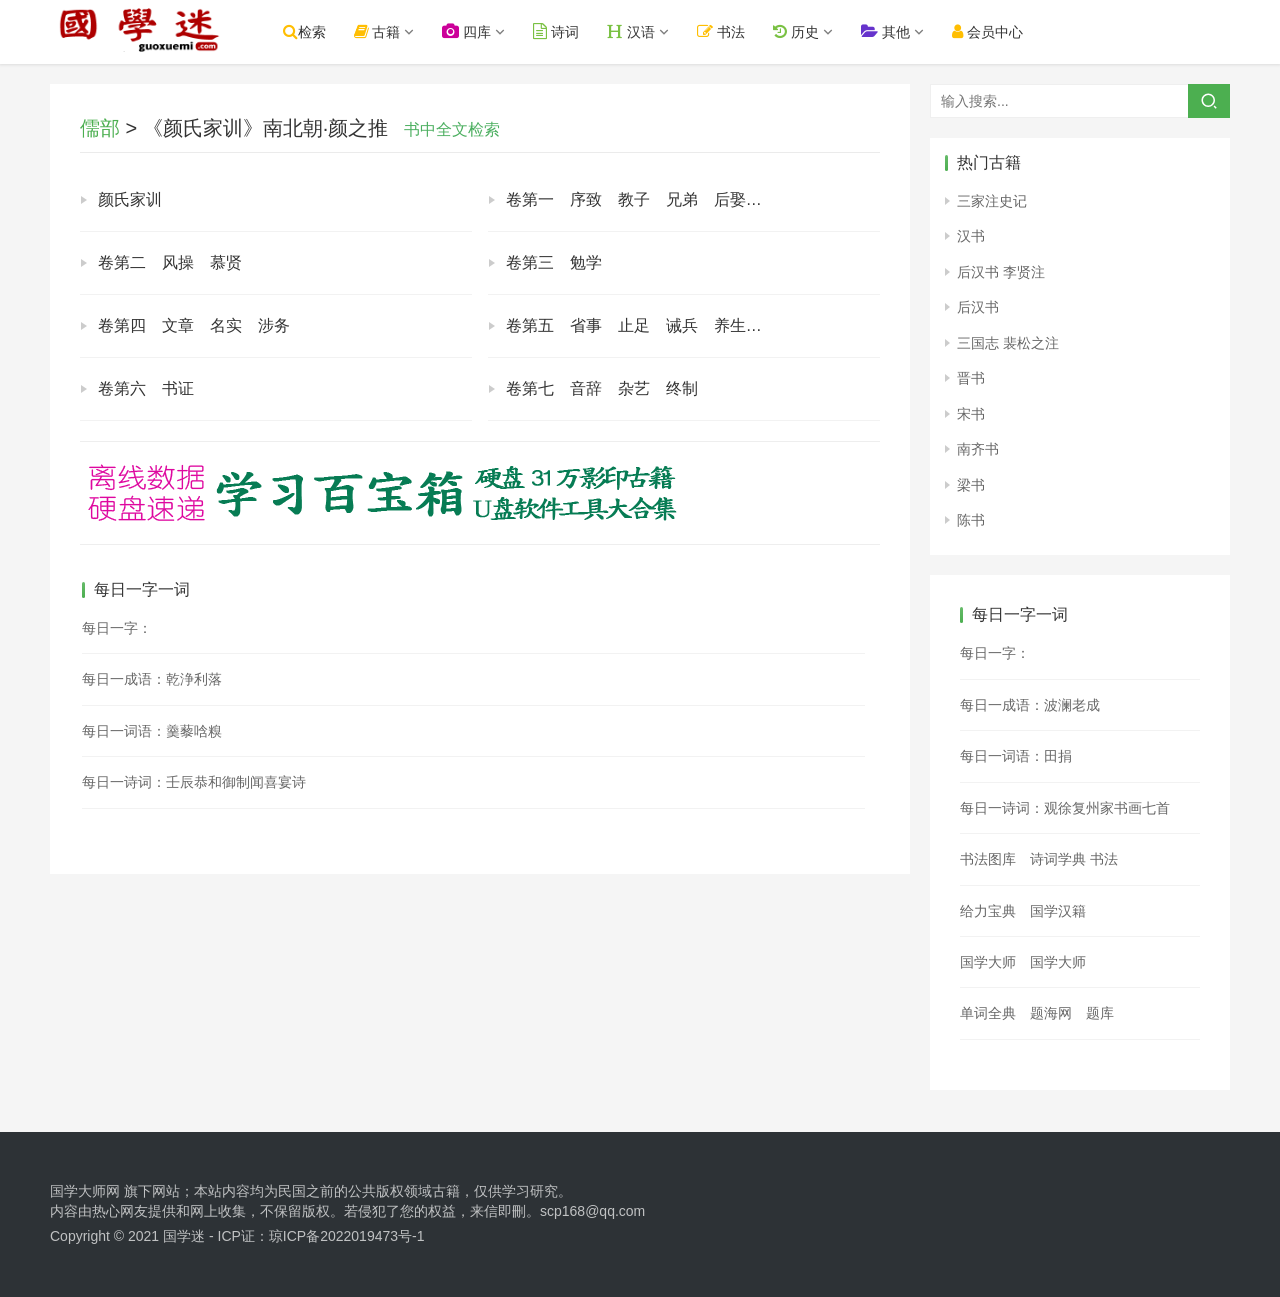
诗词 (579, 31)
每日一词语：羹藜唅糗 (152, 731)
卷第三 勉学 (554, 262)
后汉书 (978, 307)
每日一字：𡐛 (117, 628)
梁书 (971, 485)
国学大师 (988, 962)
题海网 (1051, 1013)
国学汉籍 (1058, 911)
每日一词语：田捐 (1016, 756)
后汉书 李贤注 (1001, 272)
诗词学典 (1058, 859)
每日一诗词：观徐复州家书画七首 (1065, 808)
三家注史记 (992, 201)
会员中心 (1009, 31)
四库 (489, 31)
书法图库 (988, 859)
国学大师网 (85, 1191)
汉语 (654, 31)
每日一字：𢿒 (995, 653)
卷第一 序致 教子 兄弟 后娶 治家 (650, 199)
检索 (326, 31)
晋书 (971, 378)
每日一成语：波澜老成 (1030, 705)
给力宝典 (988, 911)
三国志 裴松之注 (1008, 343)
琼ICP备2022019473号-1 (347, 1236)
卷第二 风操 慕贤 (170, 262)
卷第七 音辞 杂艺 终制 (602, 388)
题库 (1100, 1013)
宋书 (971, 414)
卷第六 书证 (146, 388)
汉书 (971, 236)
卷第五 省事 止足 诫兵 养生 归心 (650, 325)
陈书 (971, 520)
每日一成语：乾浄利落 (152, 679)
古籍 (399, 31)
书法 (744, 31)
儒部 (100, 128)
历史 (818, 31)
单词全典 (988, 1013)
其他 (907, 31)
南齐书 (978, 449)
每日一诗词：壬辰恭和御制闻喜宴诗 (194, 782)
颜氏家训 (130, 199)
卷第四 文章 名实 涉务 (194, 325)
